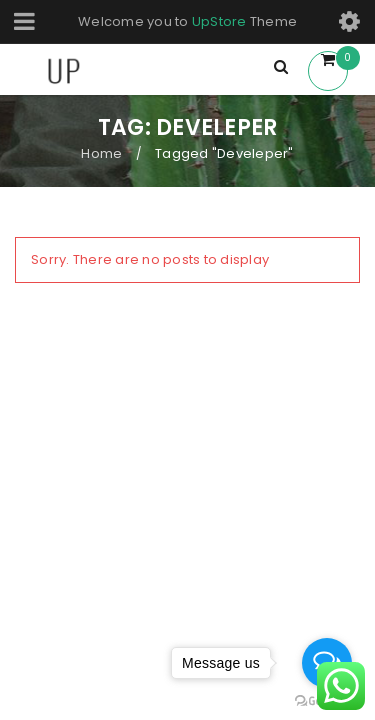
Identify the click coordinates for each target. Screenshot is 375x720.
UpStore (219, 21)
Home (101, 153)
